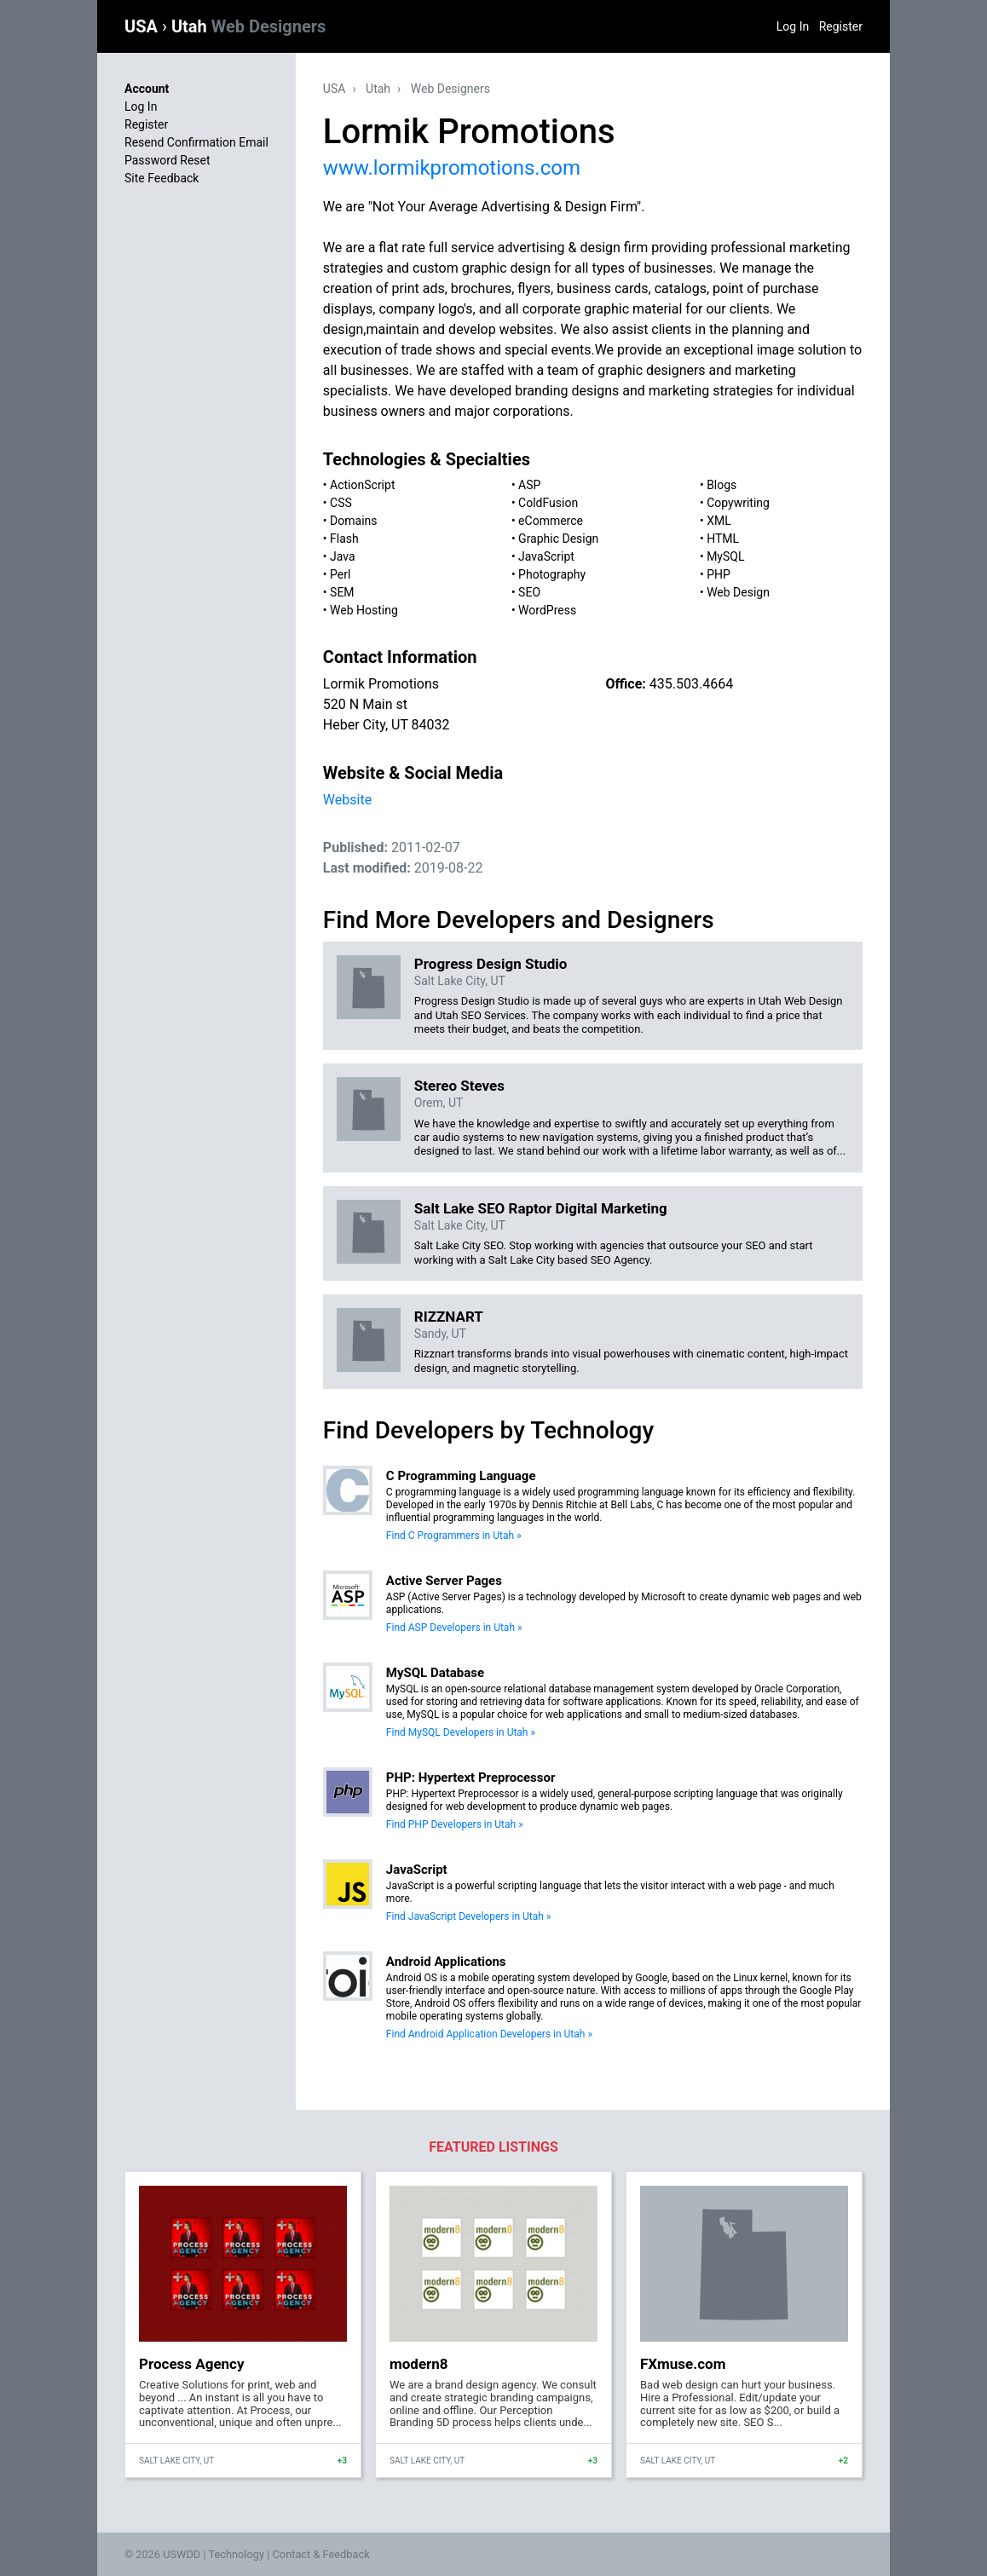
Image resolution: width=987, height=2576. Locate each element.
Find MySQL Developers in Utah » (460, 1732)
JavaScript (546, 556)
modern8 (419, 2363)
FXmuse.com (682, 2363)
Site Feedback (161, 178)
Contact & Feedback (321, 2554)
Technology (236, 2554)
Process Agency (192, 2363)
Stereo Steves (459, 1085)
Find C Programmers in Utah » (454, 1536)
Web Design (738, 592)
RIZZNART (448, 1316)
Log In (792, 26)
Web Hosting (364, 610)
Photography (552, 574)
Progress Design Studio (491, 963)
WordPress (547, 610)
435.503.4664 (691, 684)
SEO (529, 592)
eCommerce (550, 520)
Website (347, 800)
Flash (344, 538)
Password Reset (167, 160)
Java (342, 556)
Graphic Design (558, 538)
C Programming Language (461, 1476)
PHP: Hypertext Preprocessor (471, 1777)
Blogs (721, 485)
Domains (353, 520)
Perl (340, 574)
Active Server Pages (444, 1580)
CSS (341, 503)
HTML (723, 538)
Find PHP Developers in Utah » (454, 1824)
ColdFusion (548, 503)
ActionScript (362, 485)
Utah (248, 26)
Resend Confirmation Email (196, 142)
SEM (342, 592)
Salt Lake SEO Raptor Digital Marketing (540, 1208)
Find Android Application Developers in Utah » (489, 2034)
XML (719, 520)
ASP (529, 485)
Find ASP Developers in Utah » (454, 1628)
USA (143, 26)
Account (146, 88)
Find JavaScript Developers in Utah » (468, 1916)
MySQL (725, 556)
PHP (718, 574)
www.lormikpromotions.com (451, 168)
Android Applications (446, 1961)
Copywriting (738, 503)
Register (841, 26)
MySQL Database (435, 1672)
